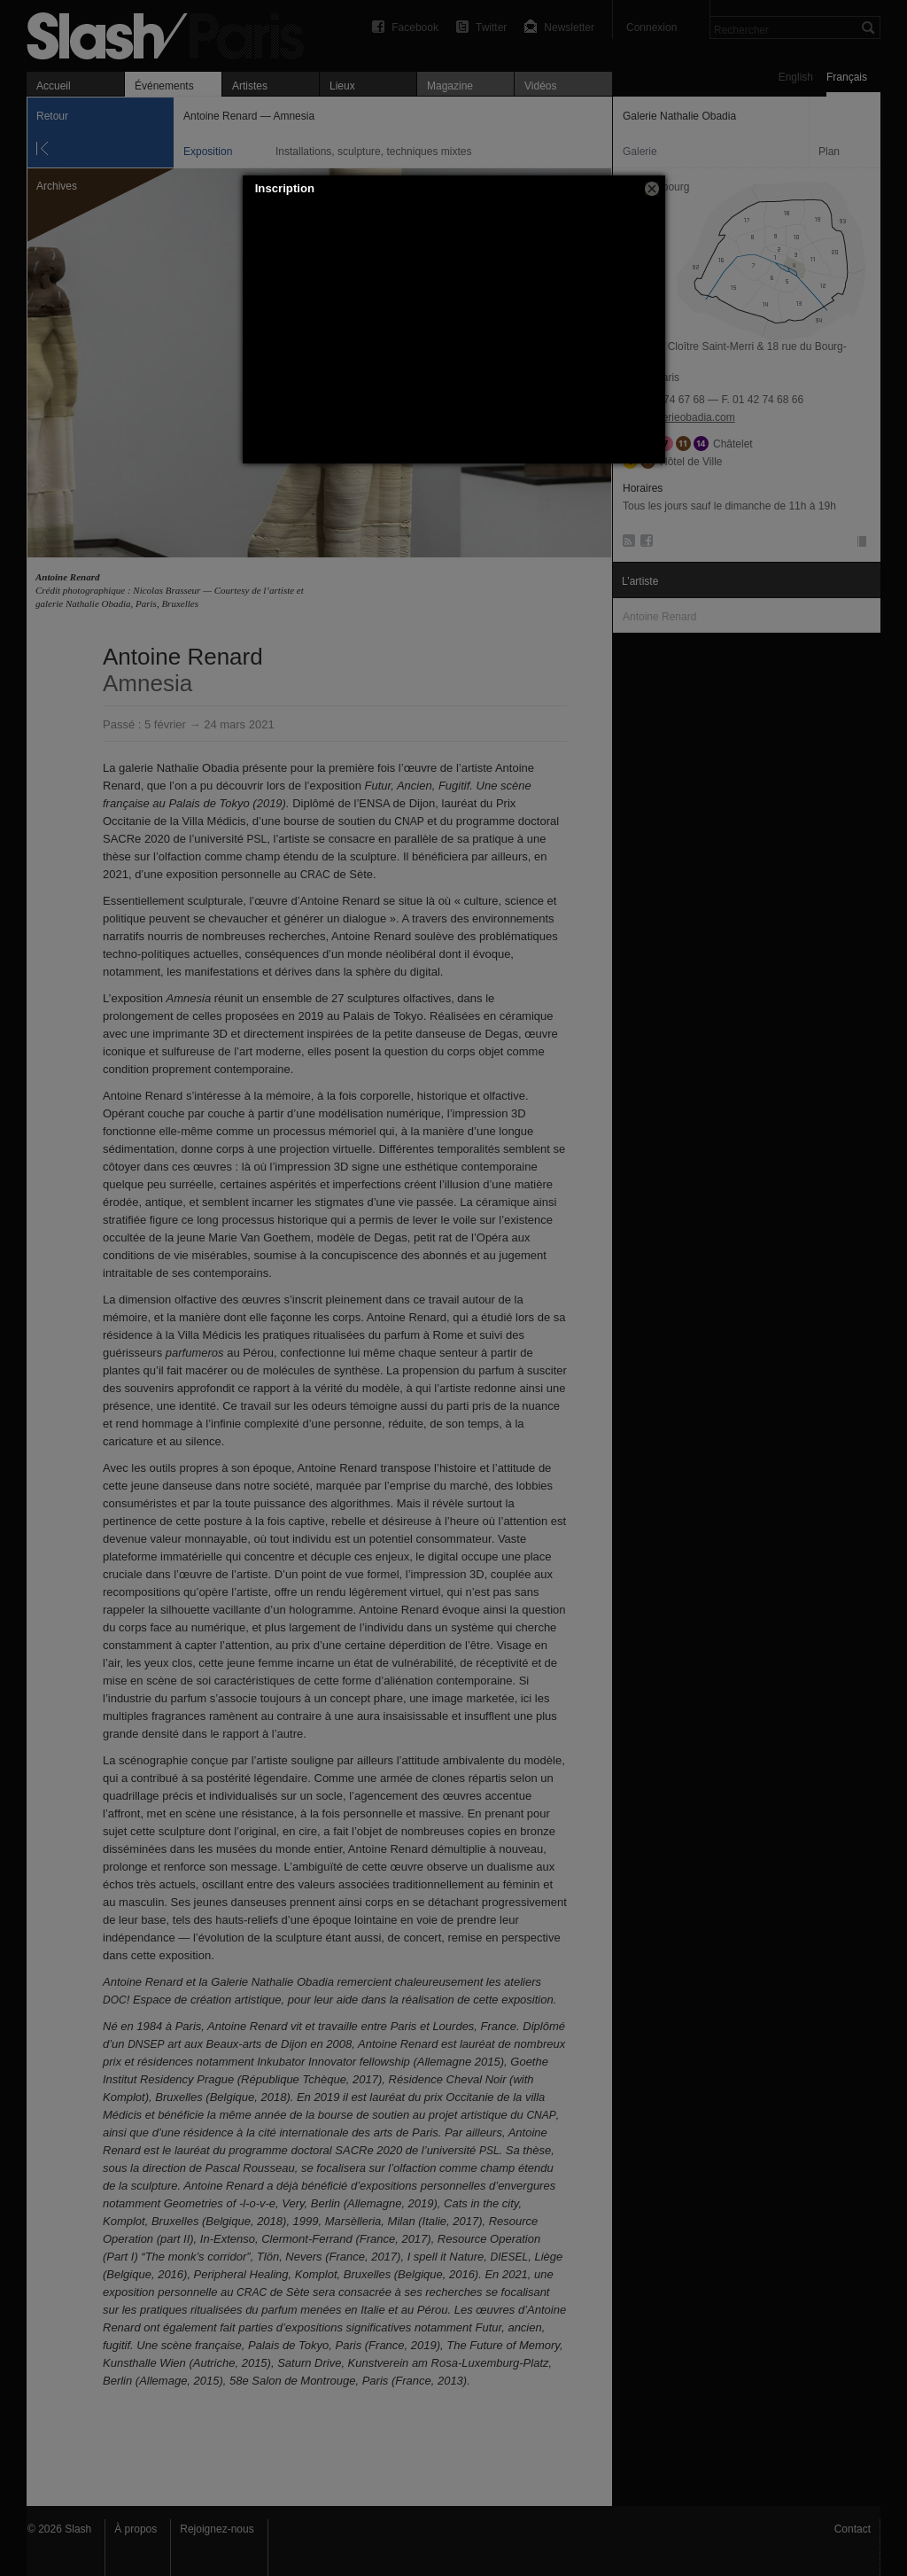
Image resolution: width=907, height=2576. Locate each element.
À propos (135, 2529)
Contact (852, 2529)
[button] (652, 189)
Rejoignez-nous (216, 2529)
